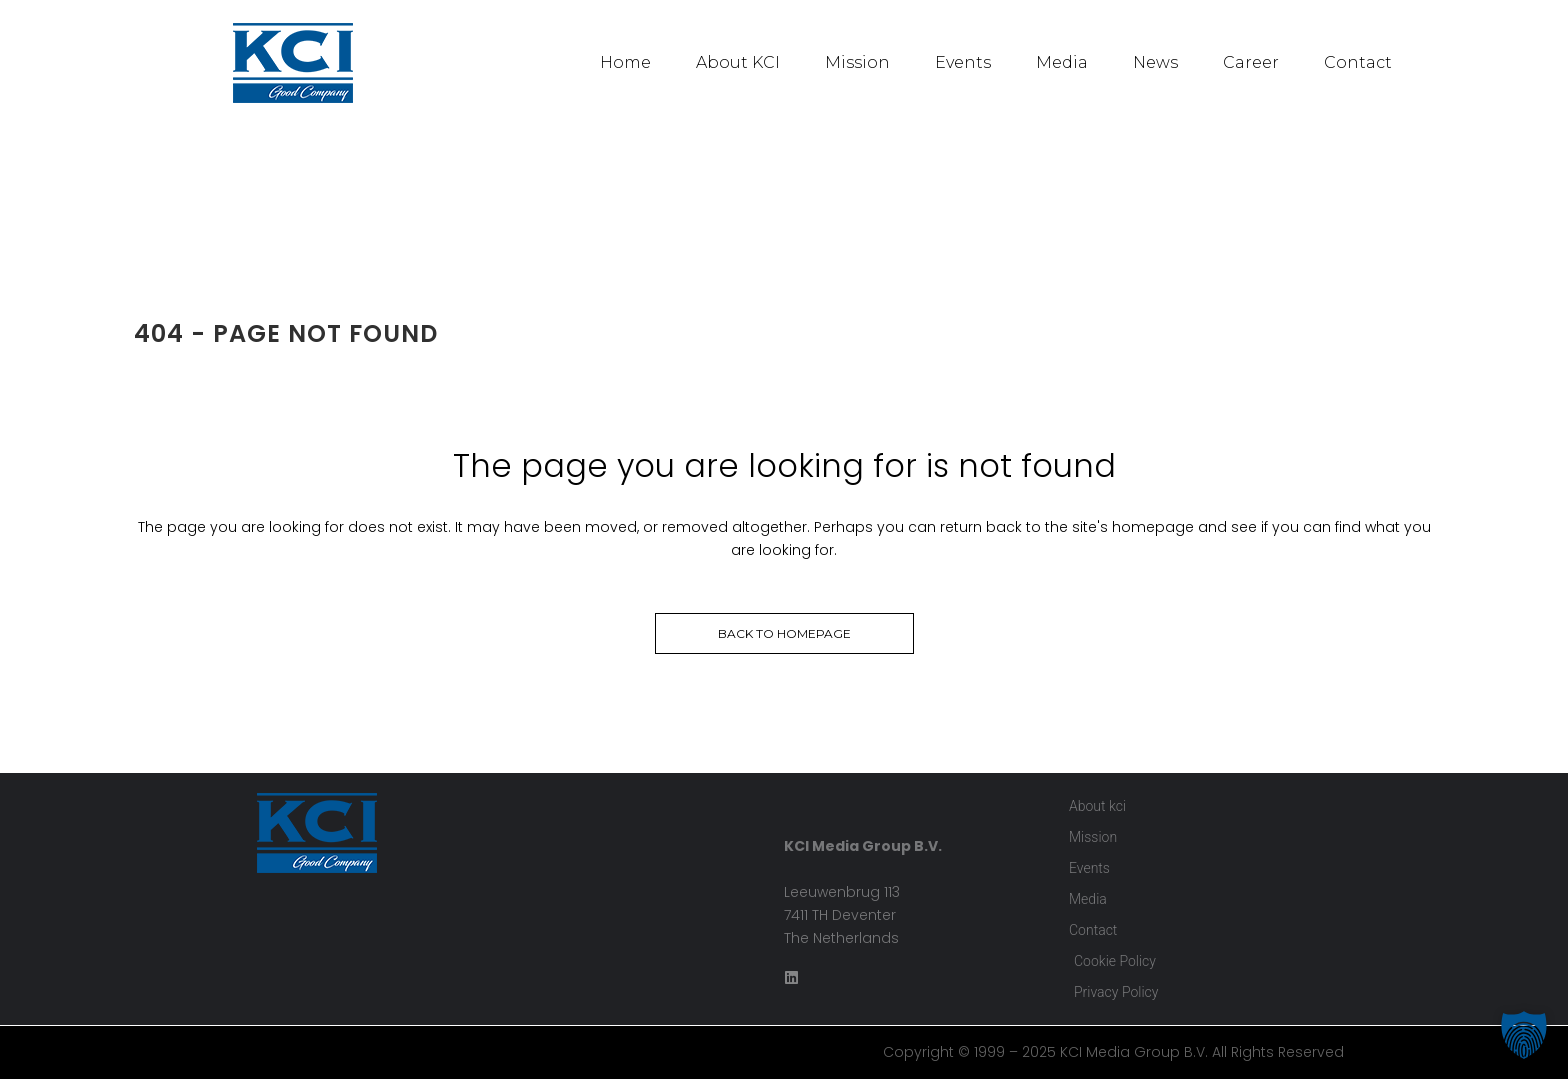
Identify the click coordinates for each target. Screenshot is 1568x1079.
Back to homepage (784, 633)
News (1155, 62)
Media (1062, 62)
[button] (1524, 1035)
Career (1251, 62)
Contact (1358, 62)
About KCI (738, 62)
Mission (857, 62)
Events (963, 62)
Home (625, 62)
